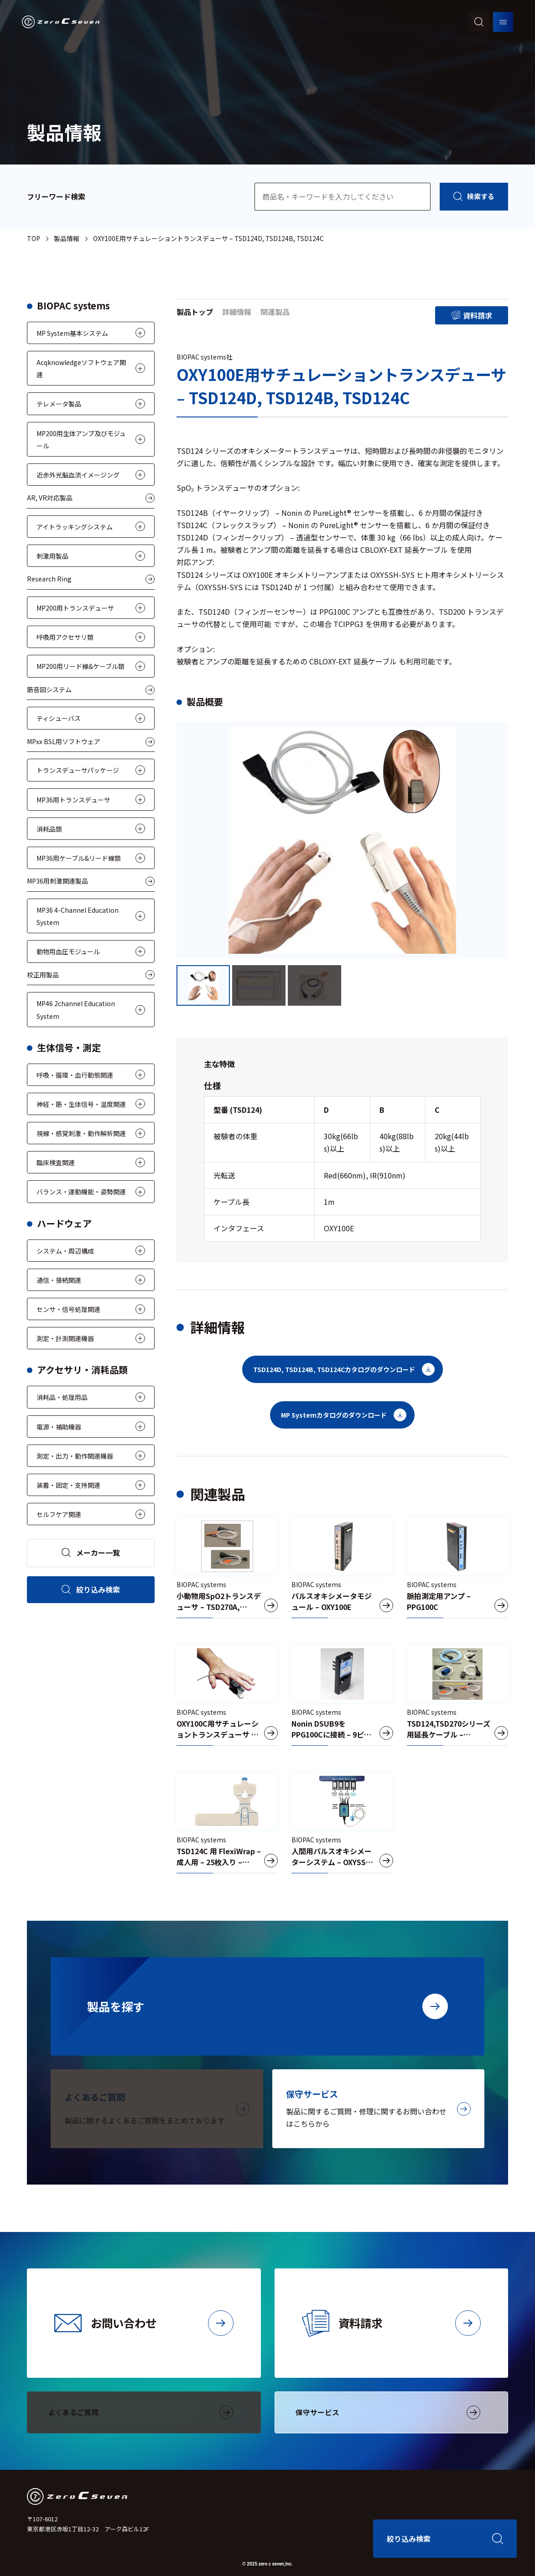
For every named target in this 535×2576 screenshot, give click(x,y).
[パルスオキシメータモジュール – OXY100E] (342, 1568)
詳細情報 (236, 311)
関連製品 (275, 311)
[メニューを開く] (503, 22)
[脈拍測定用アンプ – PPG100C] (458, 1568)
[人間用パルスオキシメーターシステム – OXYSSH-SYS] (342, 1823)
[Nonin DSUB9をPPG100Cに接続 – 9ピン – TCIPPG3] (342, 1695)
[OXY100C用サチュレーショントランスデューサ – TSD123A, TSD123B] (227, 1695)
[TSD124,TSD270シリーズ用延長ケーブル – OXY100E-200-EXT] (458, 1695)
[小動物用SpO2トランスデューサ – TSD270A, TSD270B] (227, 1568)
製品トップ (195, 311)
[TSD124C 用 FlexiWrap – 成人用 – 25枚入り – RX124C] (227, 1823)
